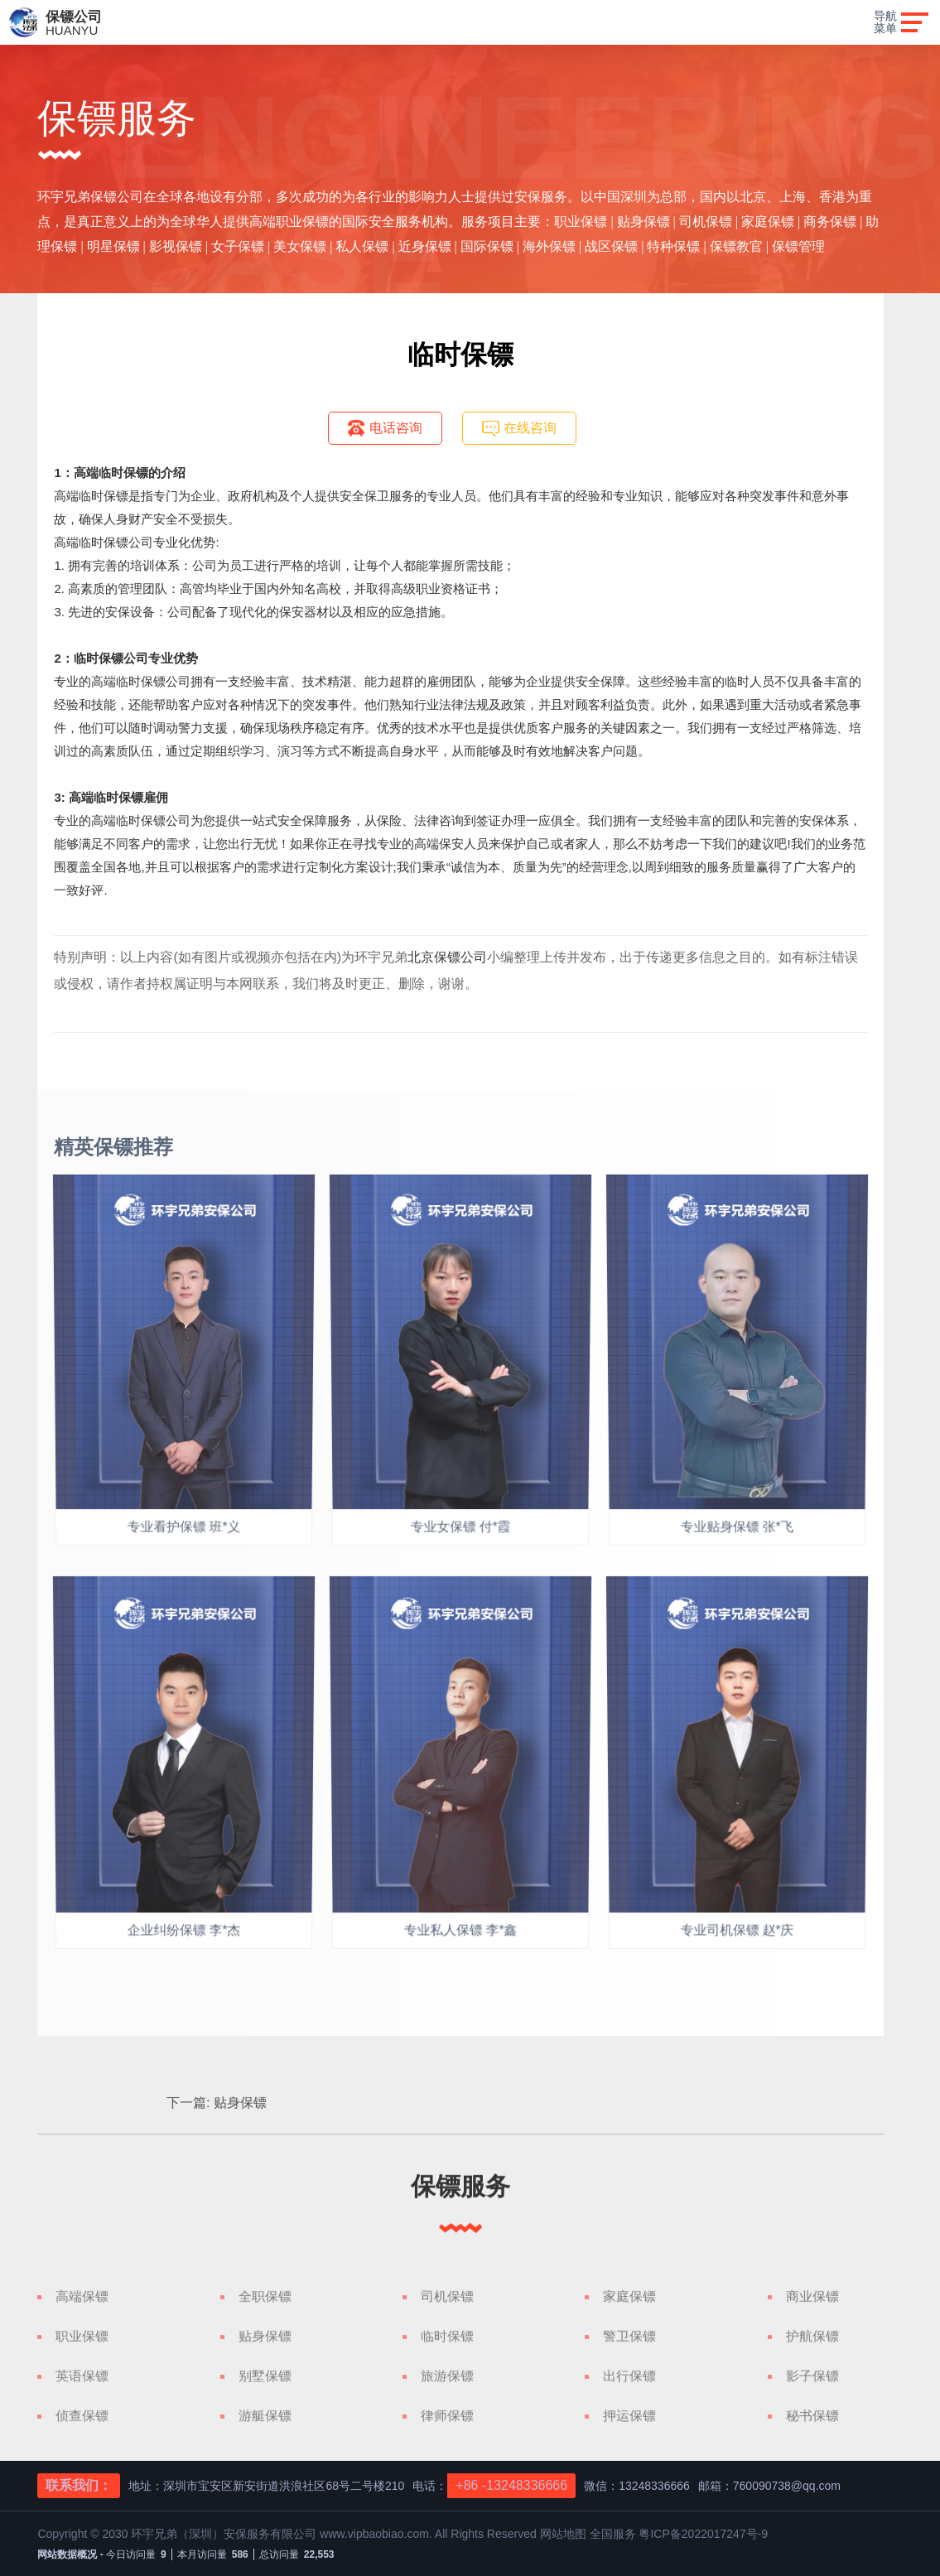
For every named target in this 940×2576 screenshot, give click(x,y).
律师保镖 (447, 2416)
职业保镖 (82, 2336)
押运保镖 (629, 2416)
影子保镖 (812, 2376)
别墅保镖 (265, 2376)
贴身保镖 (581, 2103)
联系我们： (79, 2485)
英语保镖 (82, 2376)
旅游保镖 (447, 2376)
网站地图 (565, 2533)
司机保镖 (447, 2296)
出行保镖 (629, 2376)
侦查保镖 (82, 2416)
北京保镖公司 (447, 957)
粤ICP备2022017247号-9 (703, 2533)
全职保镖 (265, 2296)
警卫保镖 (629, 2336)
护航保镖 (812, 2336)
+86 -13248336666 (511, 2485)
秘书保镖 (812, 2416)
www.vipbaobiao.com (374, 2533)
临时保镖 (447, 2336)
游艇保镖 (265, 2416)
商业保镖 (812, 2296)
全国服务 (613, 2533)
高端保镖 (82, 2296)
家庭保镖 (629, 2296)
